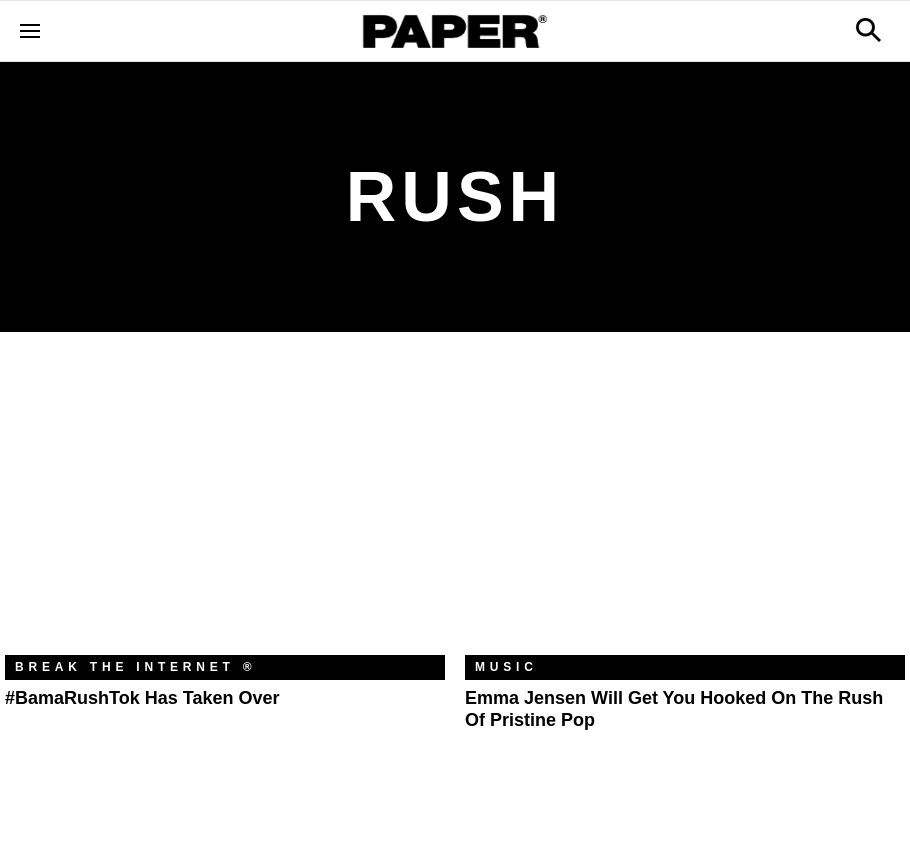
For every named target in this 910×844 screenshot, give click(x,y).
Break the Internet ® (136, 667)
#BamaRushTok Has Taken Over (142, 698)
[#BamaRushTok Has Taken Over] (225, 508)
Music (506, 667)
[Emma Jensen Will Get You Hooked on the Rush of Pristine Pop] (685, 508)
